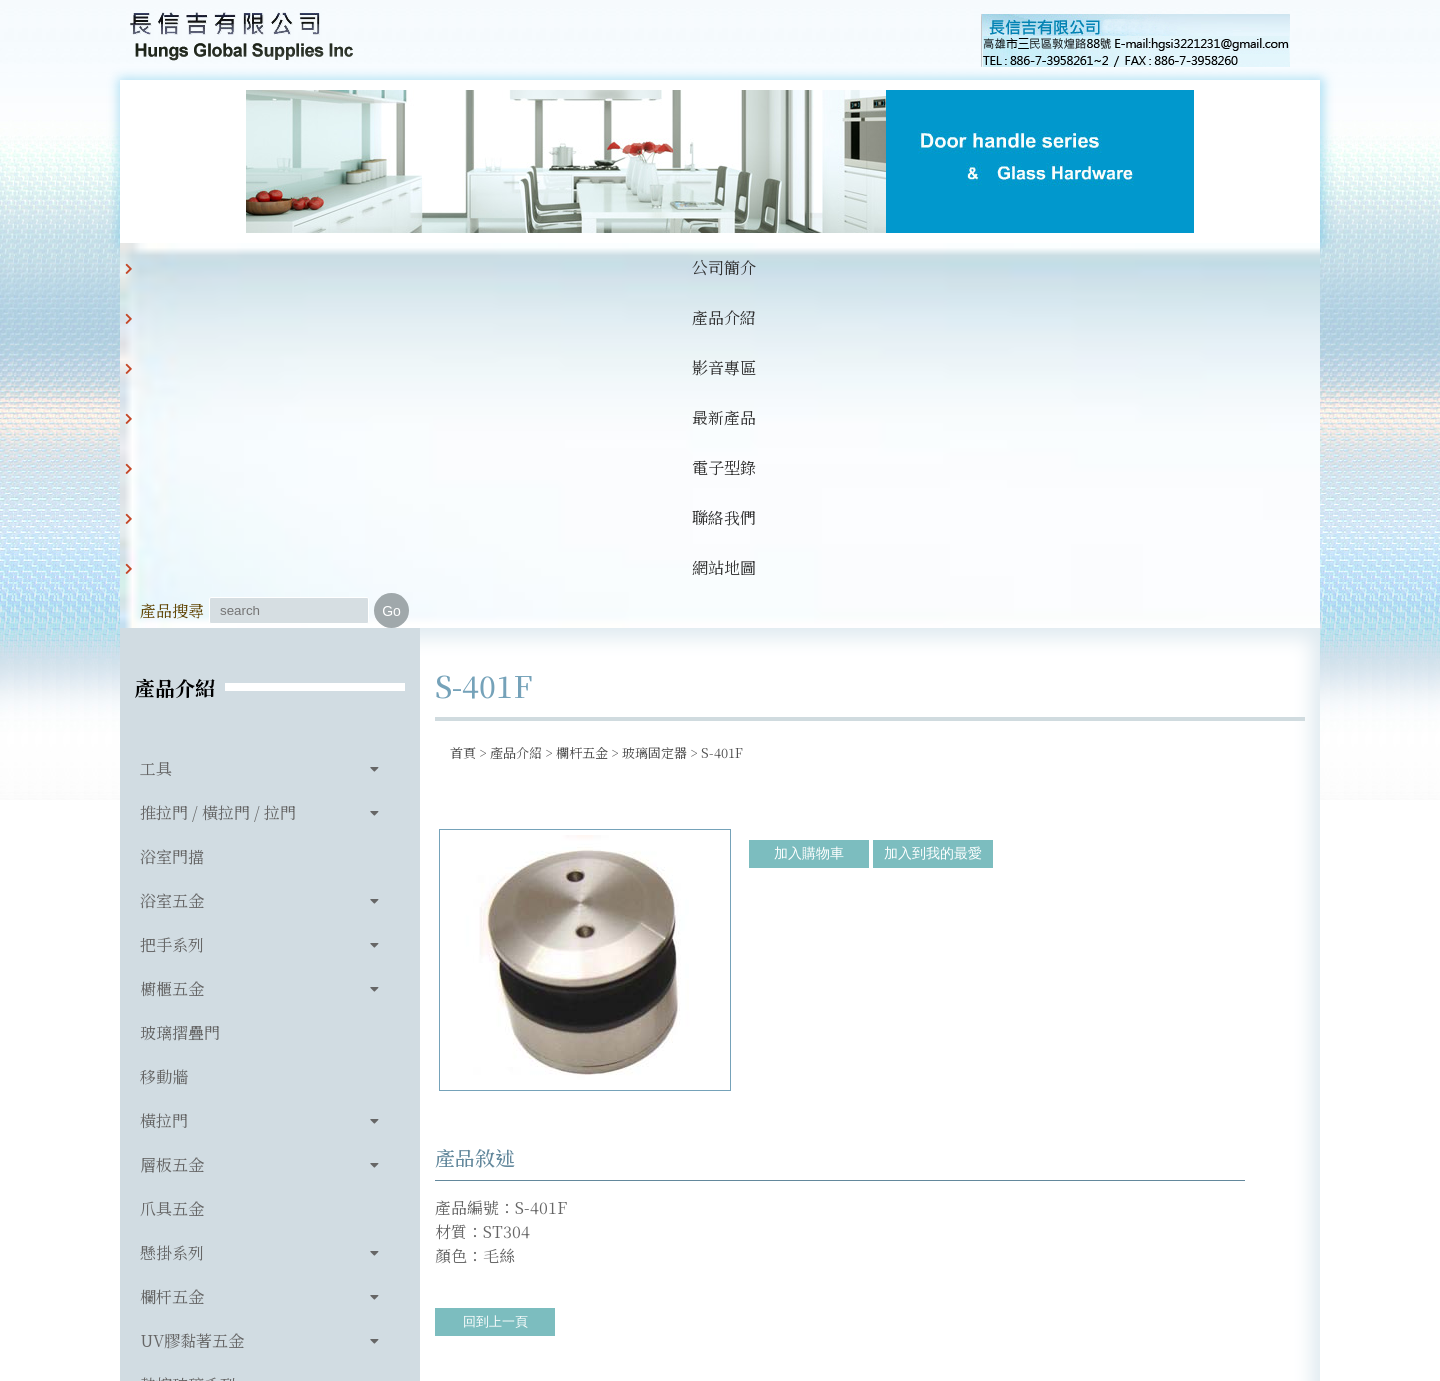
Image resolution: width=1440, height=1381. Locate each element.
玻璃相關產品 (188, 1093)
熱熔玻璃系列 (188, 1049)
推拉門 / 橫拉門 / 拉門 (218, 477)
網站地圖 (876, 267)
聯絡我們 (774, 267)
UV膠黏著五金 (192, 1005)
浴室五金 (172, 565)
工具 (156, 433)
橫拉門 (164, 785)
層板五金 (172, 829)
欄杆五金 (172, 961)
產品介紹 (366, 267)
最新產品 (570, 267)
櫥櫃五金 (172, 653)
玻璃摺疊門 (180, 697)
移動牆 (164, 741)
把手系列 (172, 609)
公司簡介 (264, 267)
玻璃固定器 (654, 417)
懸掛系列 (172, 917)
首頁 (463, 417)
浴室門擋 (172, 521)
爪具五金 (172, 873)
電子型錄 (672, 267)
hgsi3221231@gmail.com (858, 1273)
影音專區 (468, 267)
